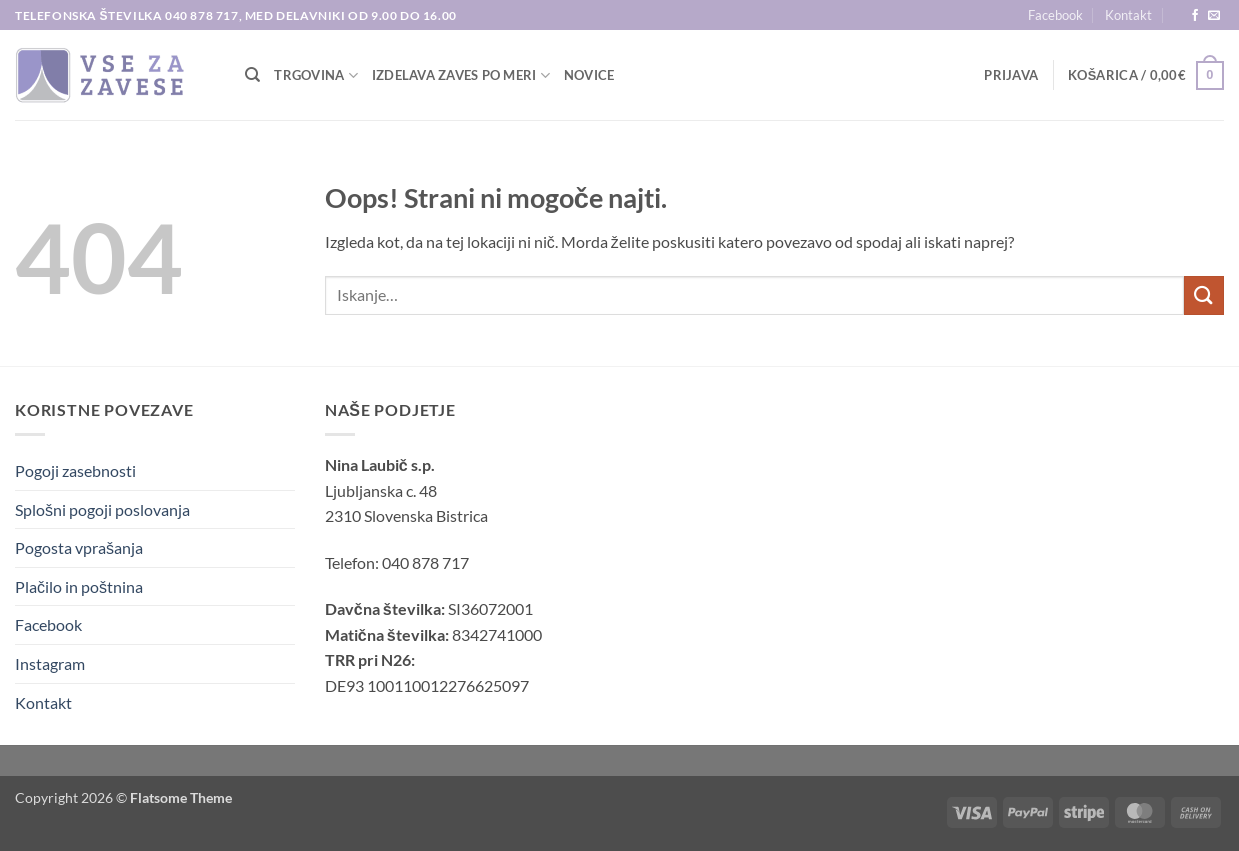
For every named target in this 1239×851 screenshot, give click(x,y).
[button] (1011, 75)
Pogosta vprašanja (79, 547)
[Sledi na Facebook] (1195, 16)
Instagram (50, 663)
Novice (589, 75)
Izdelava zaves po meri (461, 75)
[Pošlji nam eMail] (1214, 16)
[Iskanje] (252, 75)
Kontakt (1128, 15)
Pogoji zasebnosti (75, 470)
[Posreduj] (1204, 295)
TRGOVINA (316, 75)
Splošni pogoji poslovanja (102, 509)
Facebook (1055, 15)
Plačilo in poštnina (79, 586)
